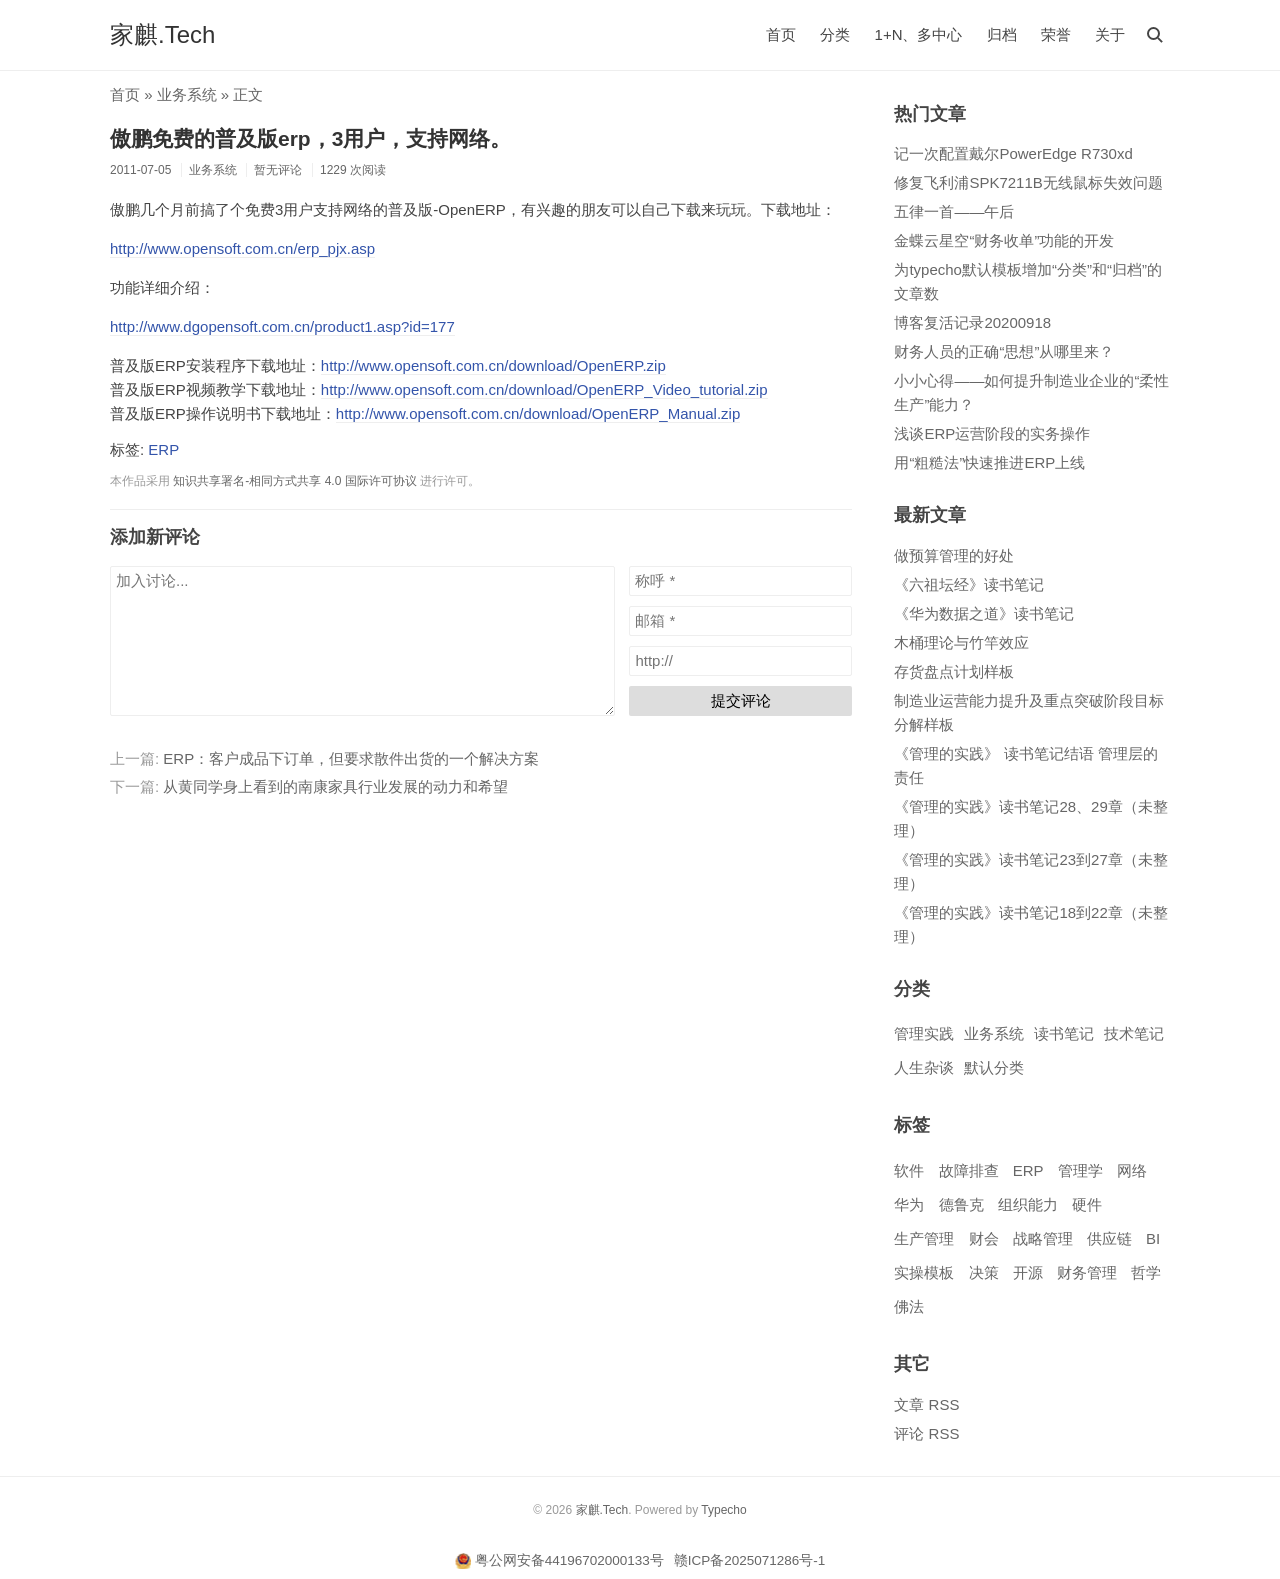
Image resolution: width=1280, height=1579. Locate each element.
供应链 (1109, 1238)
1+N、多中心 (919, 34)
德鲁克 (961, 1204)
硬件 (1087, 1204)
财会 (984, 1238)
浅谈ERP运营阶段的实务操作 (992, 433)
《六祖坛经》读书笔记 (969, 584)
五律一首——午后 (954, 211)
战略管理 (1043, 1238)
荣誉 (1056, 34)
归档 (1002, 34)
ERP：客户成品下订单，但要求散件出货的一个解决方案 (351, 758)
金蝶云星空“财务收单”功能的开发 (1004, 240)
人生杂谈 (924, 1067)
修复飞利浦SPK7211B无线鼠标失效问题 (1028, 182)
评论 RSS (926, 1433)
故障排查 (969, 1170)
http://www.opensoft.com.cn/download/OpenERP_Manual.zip (538, 413)
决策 (984, 1272)
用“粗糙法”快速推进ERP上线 (989, 462)
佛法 (909, 1306)
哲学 (1146, 1272)
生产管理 (924, 1238)
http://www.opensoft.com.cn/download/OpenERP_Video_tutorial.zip (544, 389)
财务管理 (1087, 1272)
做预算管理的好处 (954, 555)
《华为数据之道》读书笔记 (984, 613)
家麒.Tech (162, 34)
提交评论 (741, 700)
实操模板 (924, 1272)
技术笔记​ (1134, 1033)
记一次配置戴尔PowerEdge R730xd (1013, 153)
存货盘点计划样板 (954, 671)
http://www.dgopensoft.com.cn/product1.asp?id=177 (282, 326)
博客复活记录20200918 (972, 322)
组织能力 (1028, 1204)
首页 (781, 34)
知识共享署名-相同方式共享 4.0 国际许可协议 (294, 481)
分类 (835, 34)
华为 (909, 1204)
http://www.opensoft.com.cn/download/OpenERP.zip (493, 365)
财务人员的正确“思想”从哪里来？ (1004, 351)
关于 (1110, 34)
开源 (1028, 1272)
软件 (909, 1170)
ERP (163, 449)
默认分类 (994, 1067)
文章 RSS (926, 1404)
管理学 (1080, 1170)
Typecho (723, 1510)
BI (1153, 1238)
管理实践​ (924, 1033)
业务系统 (187, 94)
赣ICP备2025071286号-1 (750, 1560)
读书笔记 (1064, 1033)
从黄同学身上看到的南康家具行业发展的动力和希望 (335, 786)
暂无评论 (278, 170)
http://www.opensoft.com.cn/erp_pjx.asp (242, 248)
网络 (1132, 1170)
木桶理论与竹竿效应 (961, 642)
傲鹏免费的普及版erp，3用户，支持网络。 (310, 138)
